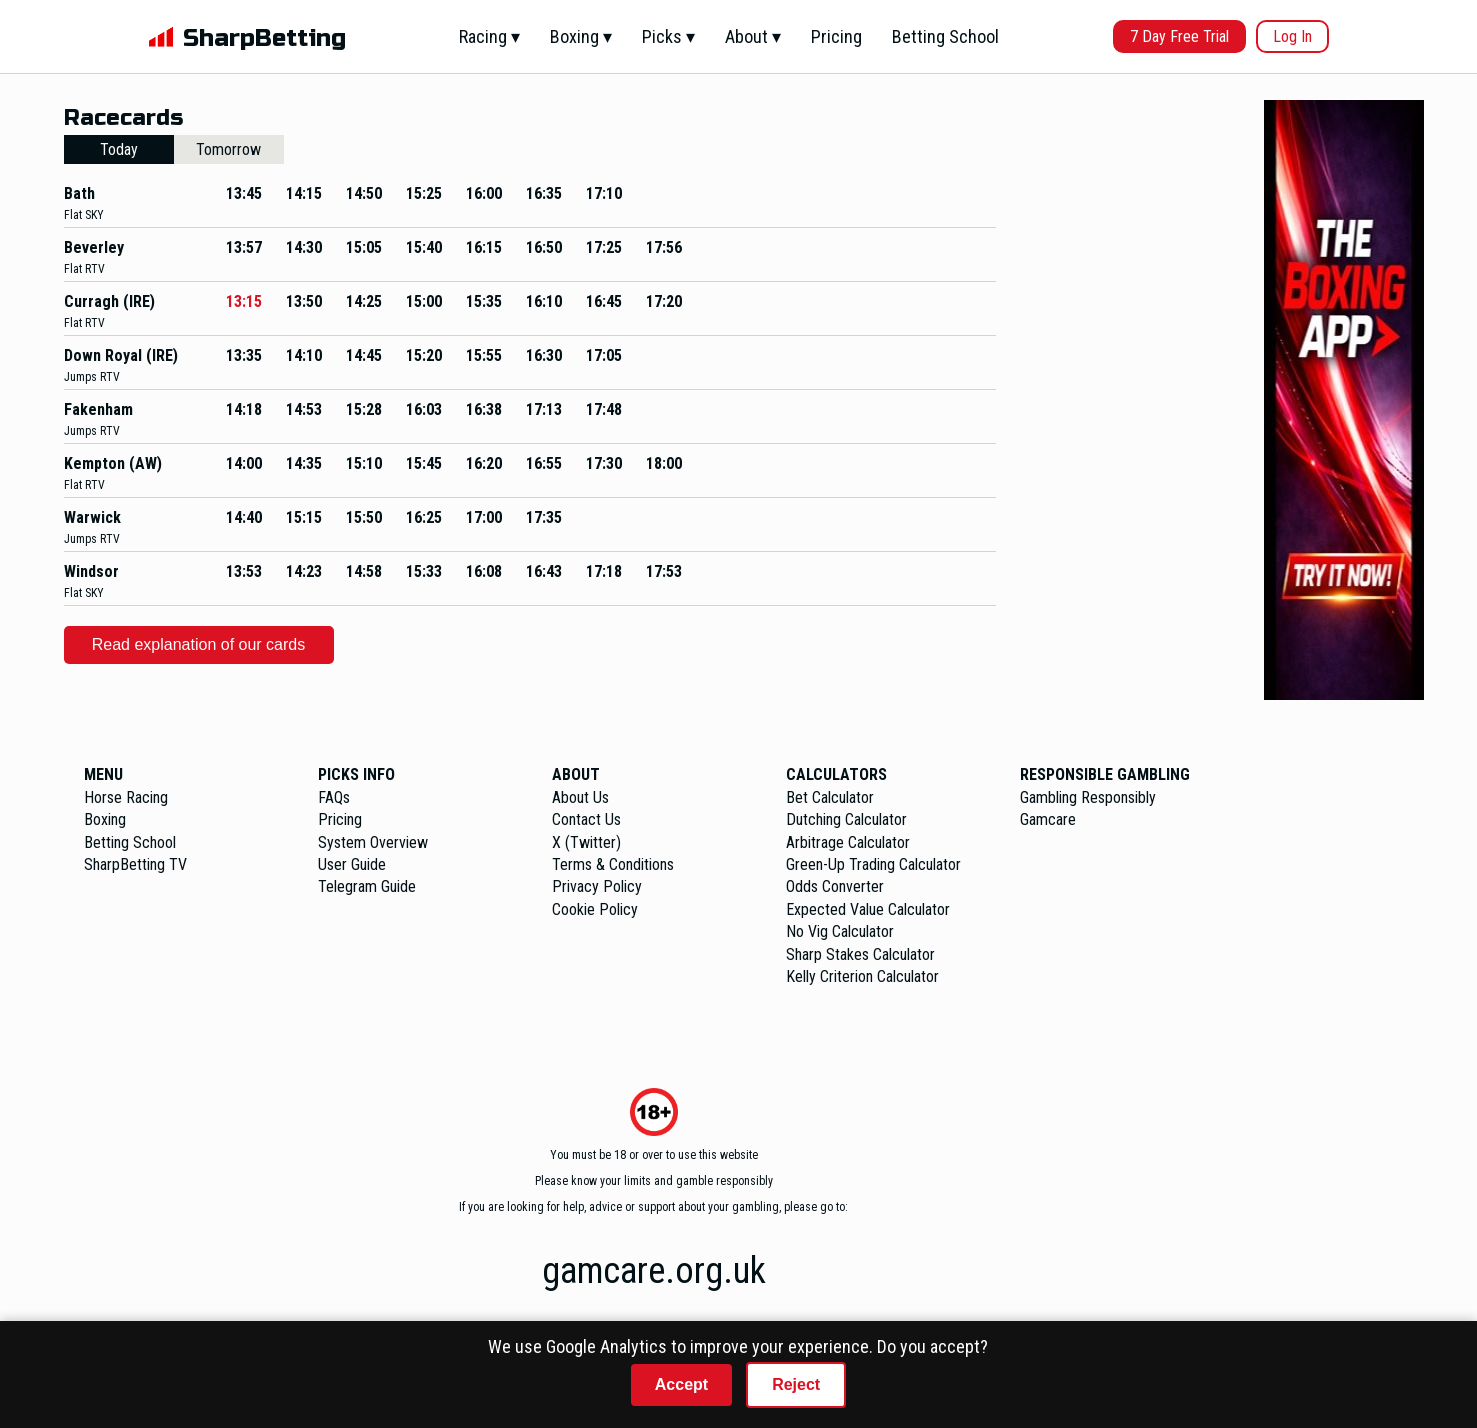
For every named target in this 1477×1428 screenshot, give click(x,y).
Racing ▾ (489, 36)
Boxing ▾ (581, 36)
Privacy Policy (597, 886)
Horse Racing (126, 797)
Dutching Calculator (846, 819)
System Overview (373, 842)
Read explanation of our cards (198, 644)
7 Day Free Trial (1179, 36)
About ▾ (753, 36)
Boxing (105, 819)
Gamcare (1048, 819)
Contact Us (586, 819)
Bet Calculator (830, 797)
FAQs (334, 797)
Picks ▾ (668, 36)
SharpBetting (264, 38)
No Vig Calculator (840, 931)
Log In (1292, 36)
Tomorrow (228, 149)
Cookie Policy (595, 909)
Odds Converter (835, 886)
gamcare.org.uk (654, 1271)
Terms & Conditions (613, 864)
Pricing (836, 36)
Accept (681, 1384)
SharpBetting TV (135, 864)
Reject (796, 1384)
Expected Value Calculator (868, 909)
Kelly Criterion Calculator (862, 976)
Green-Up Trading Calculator (873, 864)
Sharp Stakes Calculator (860, 954)
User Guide (352, 864)
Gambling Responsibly (1088, 797)
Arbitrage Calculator (848, 842)
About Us (580, 797)
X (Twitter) (586, 842)
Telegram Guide (367, 886)
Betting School (945, 36)
